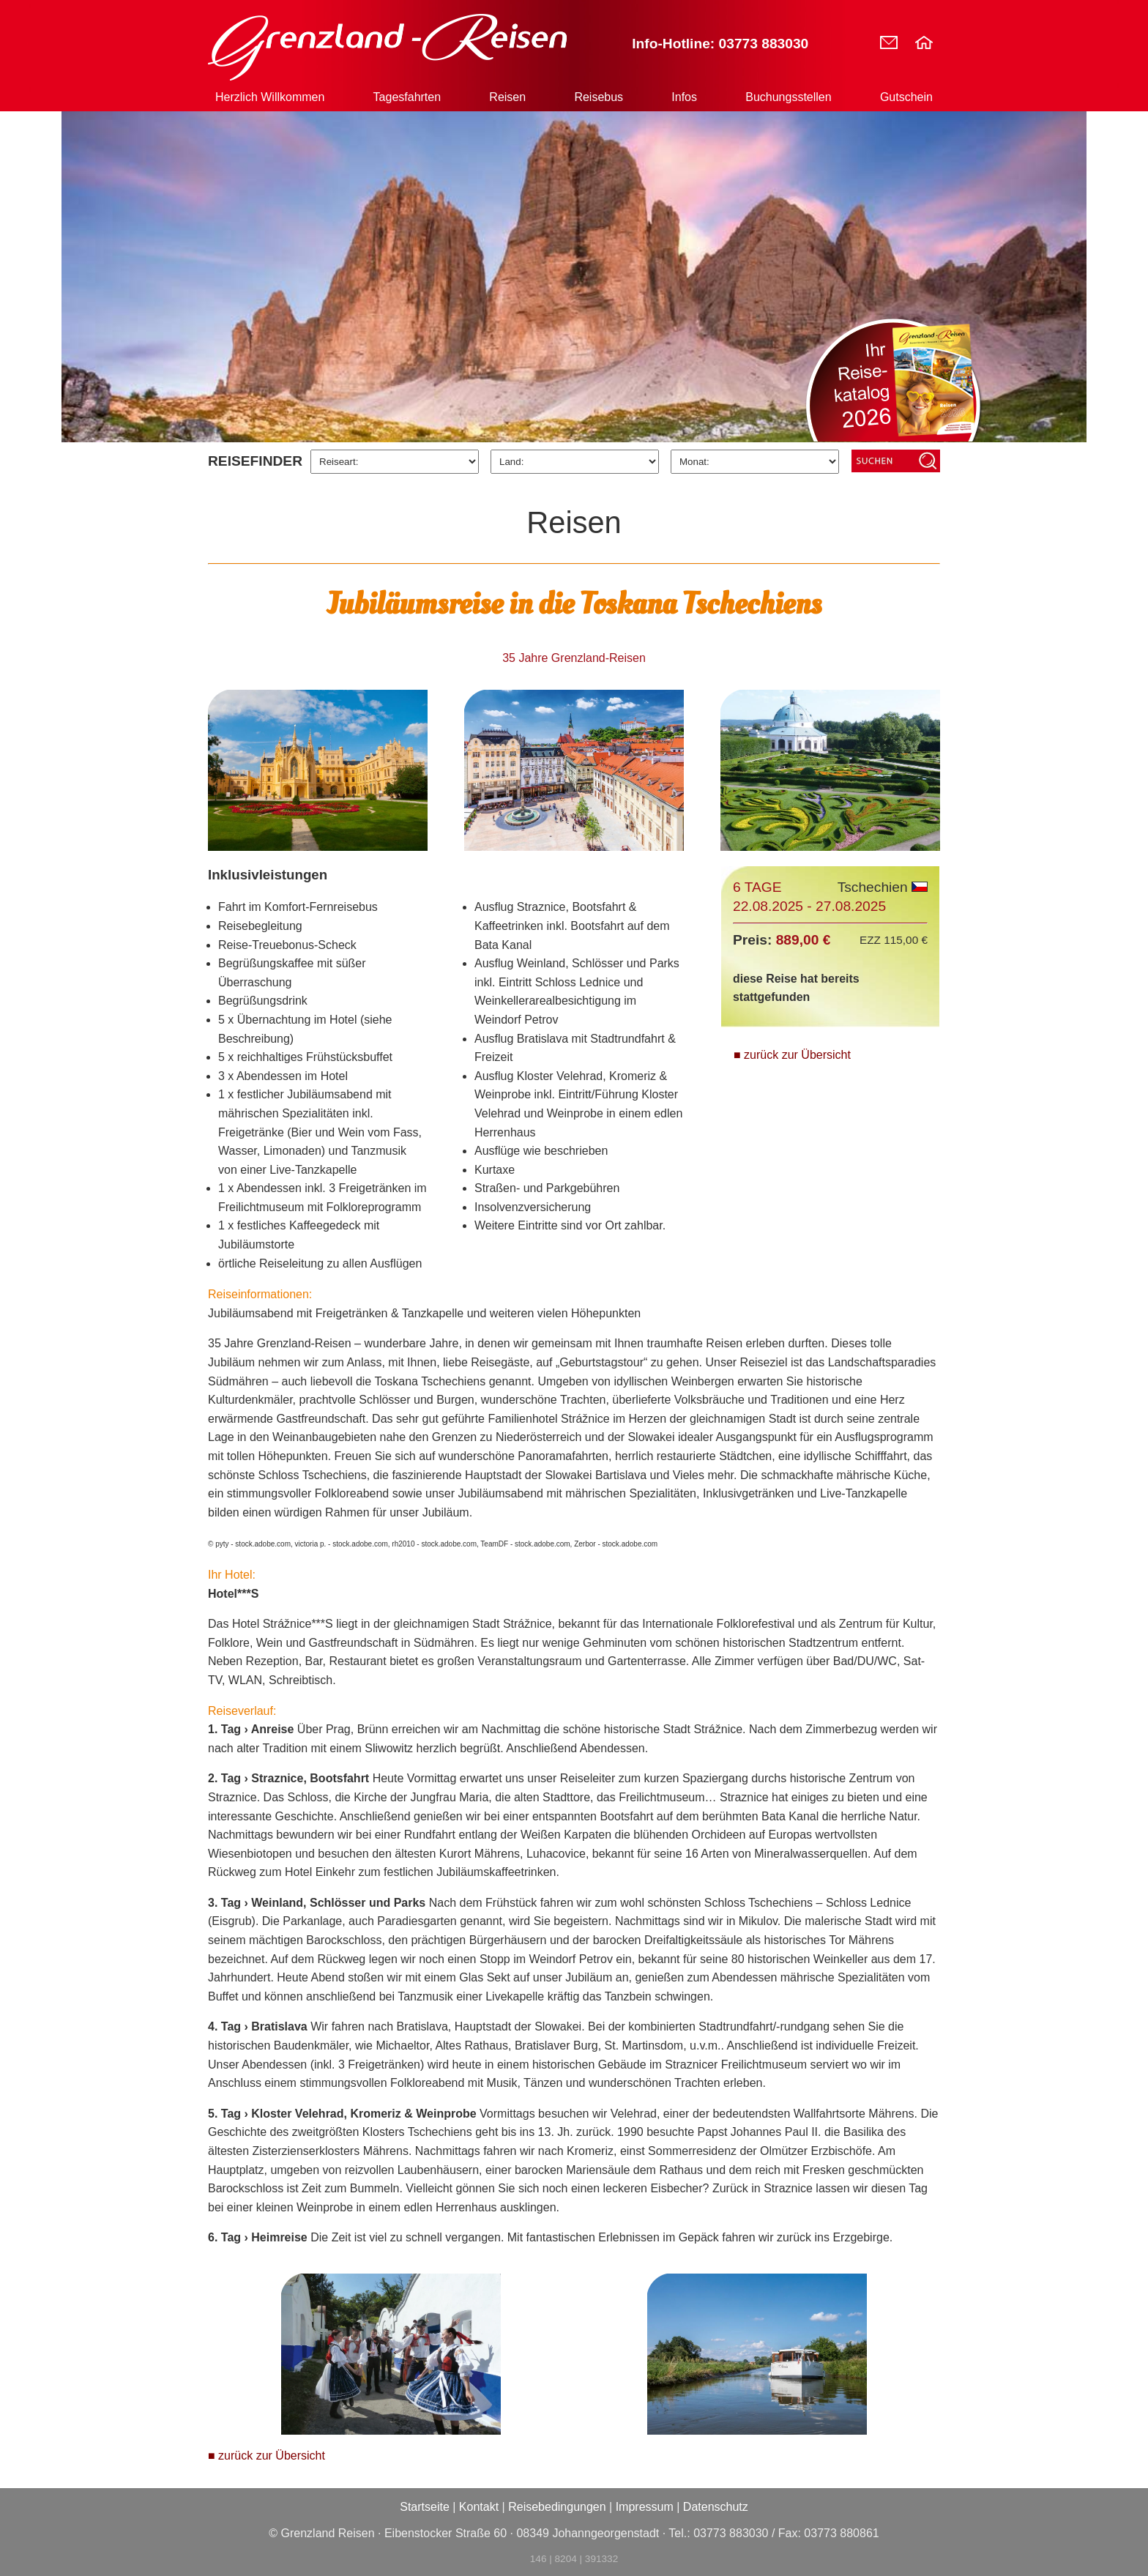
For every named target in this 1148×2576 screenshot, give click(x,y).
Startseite (425, 2507)
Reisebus (598, 97)
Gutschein (906, 97)
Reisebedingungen (556, 2507)
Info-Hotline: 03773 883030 (720, 43)
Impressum (645, 2507)
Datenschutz (715, 2507)
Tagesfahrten (407, 97)
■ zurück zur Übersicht (792, 1055)
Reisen (507, 97)
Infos (684, 97)
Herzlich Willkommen (269, 97)
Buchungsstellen (788, 97)
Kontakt (479, 2507)
